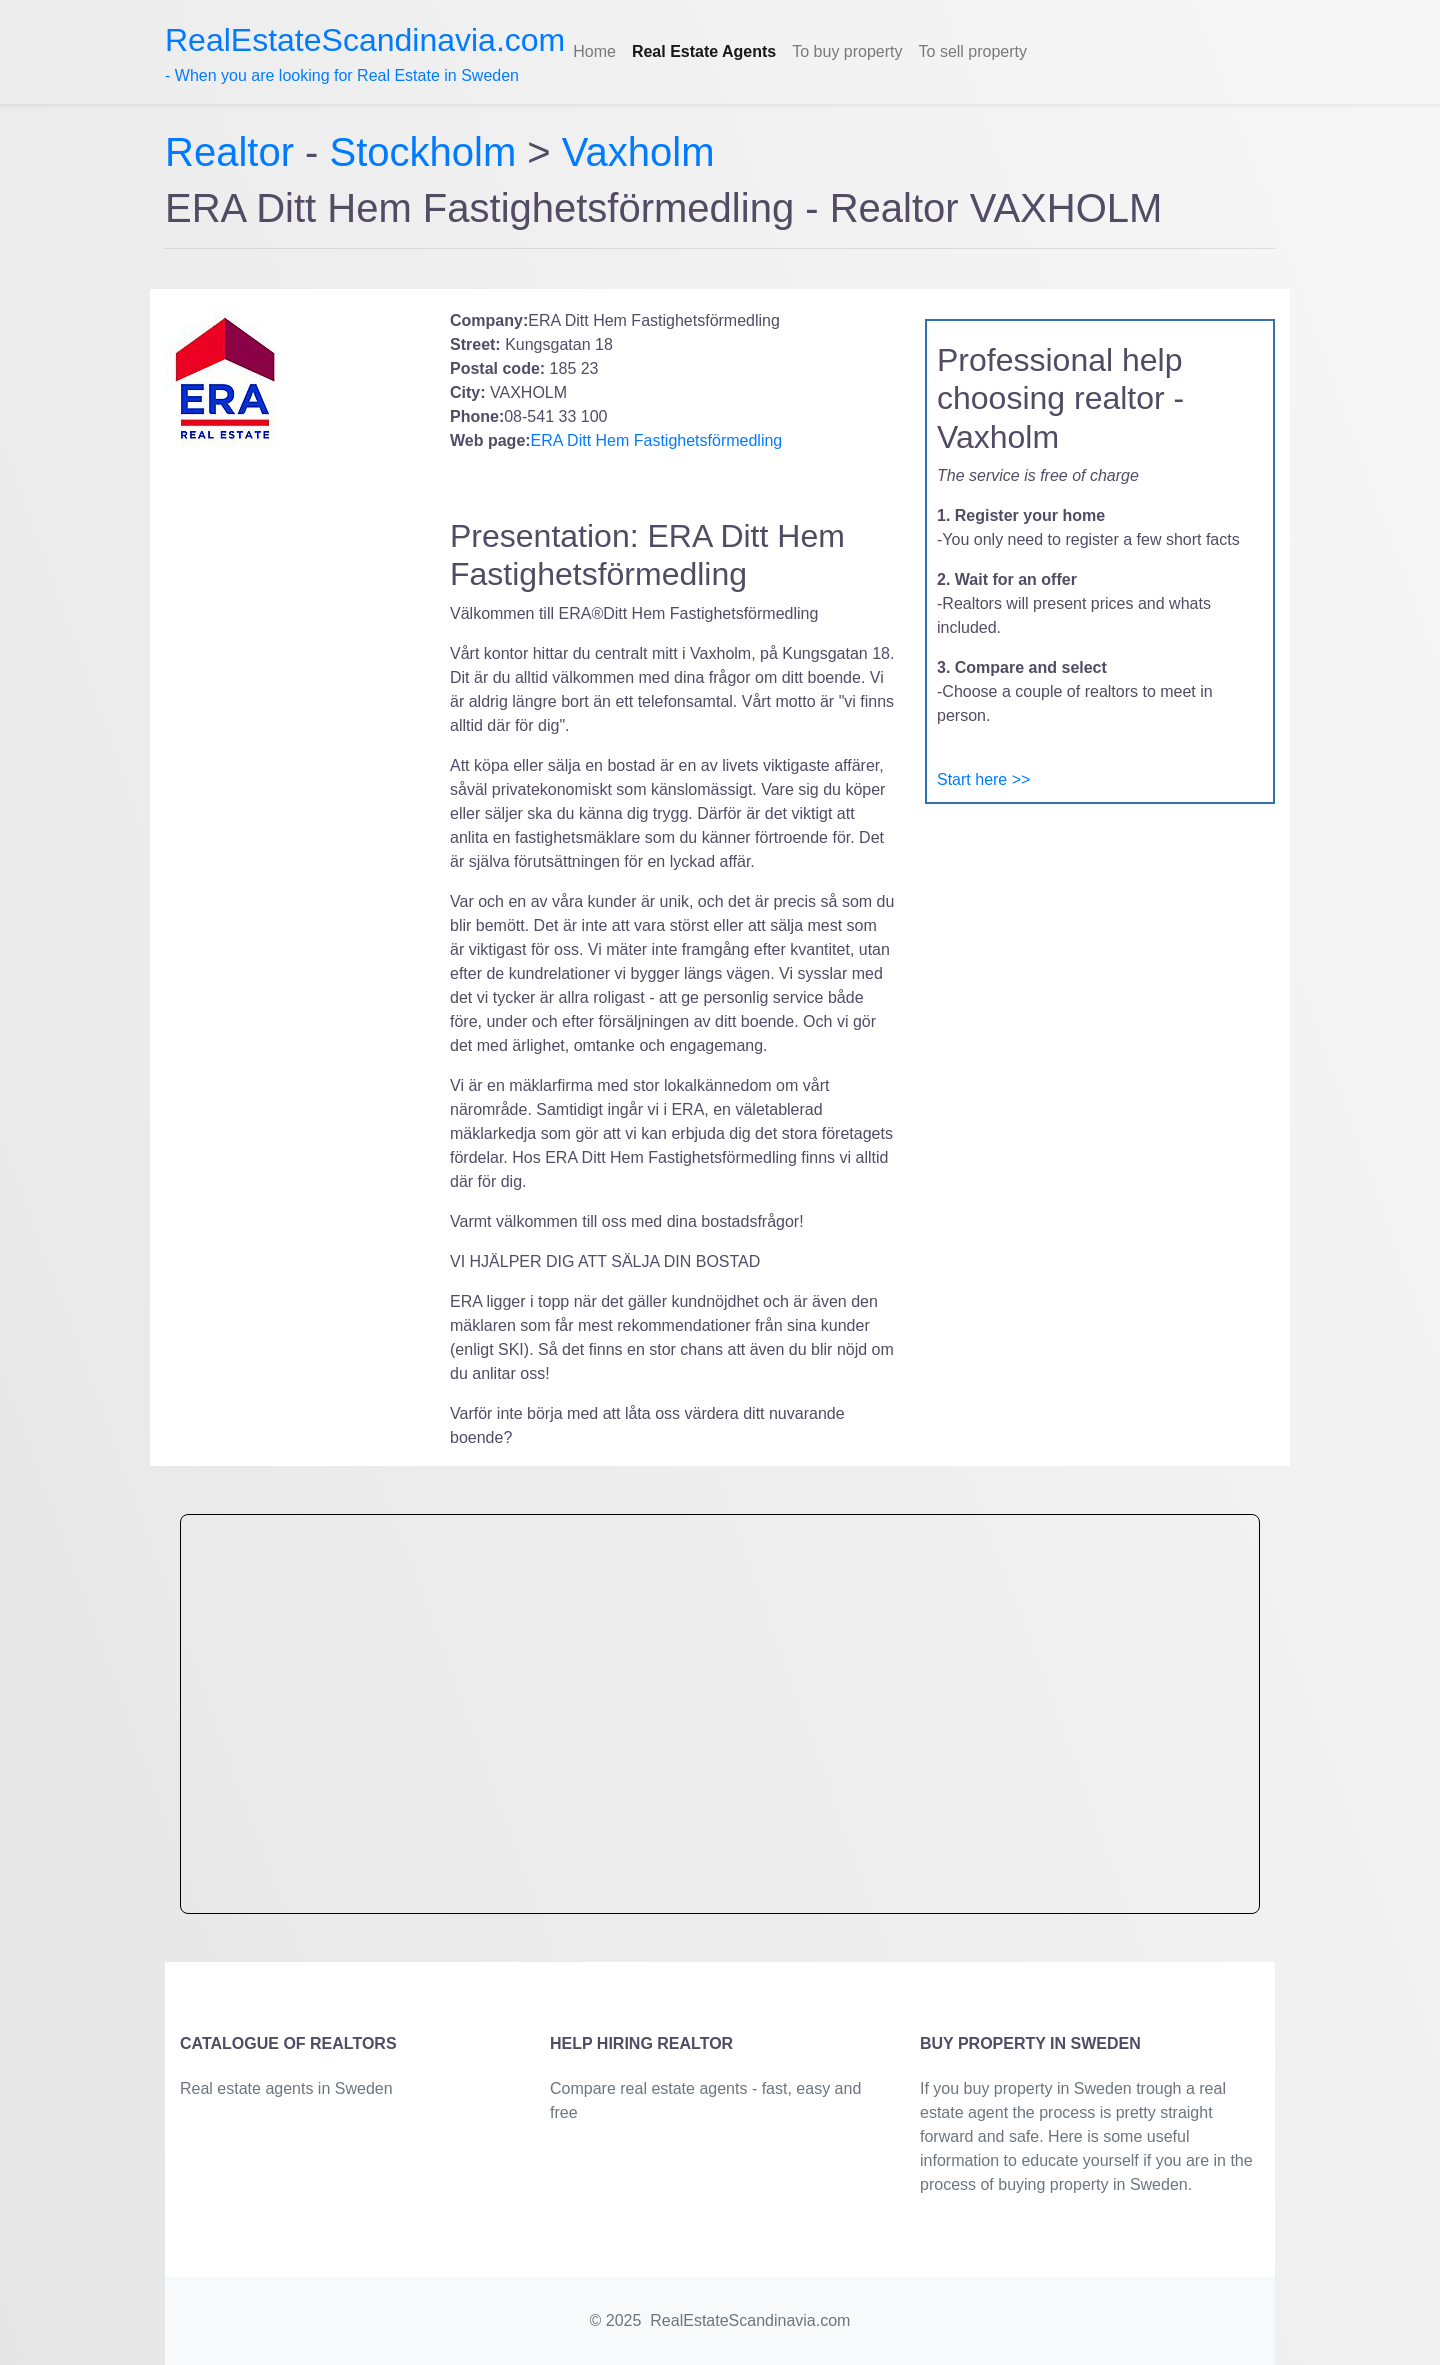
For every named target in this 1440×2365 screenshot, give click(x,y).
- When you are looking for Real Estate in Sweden (365, 53)
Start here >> (983, 779)
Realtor (235, 152)
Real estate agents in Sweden (286, 2088)
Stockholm (423, 152)
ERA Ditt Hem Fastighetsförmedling (657, 440)
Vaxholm (638, 152)
